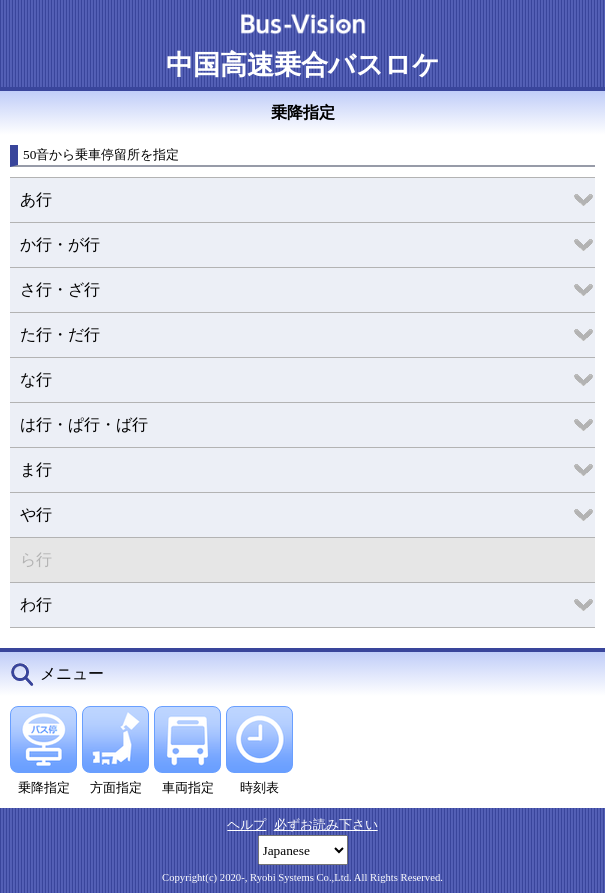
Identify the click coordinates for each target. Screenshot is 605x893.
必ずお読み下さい (326, 824)
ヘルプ (246, 824)
